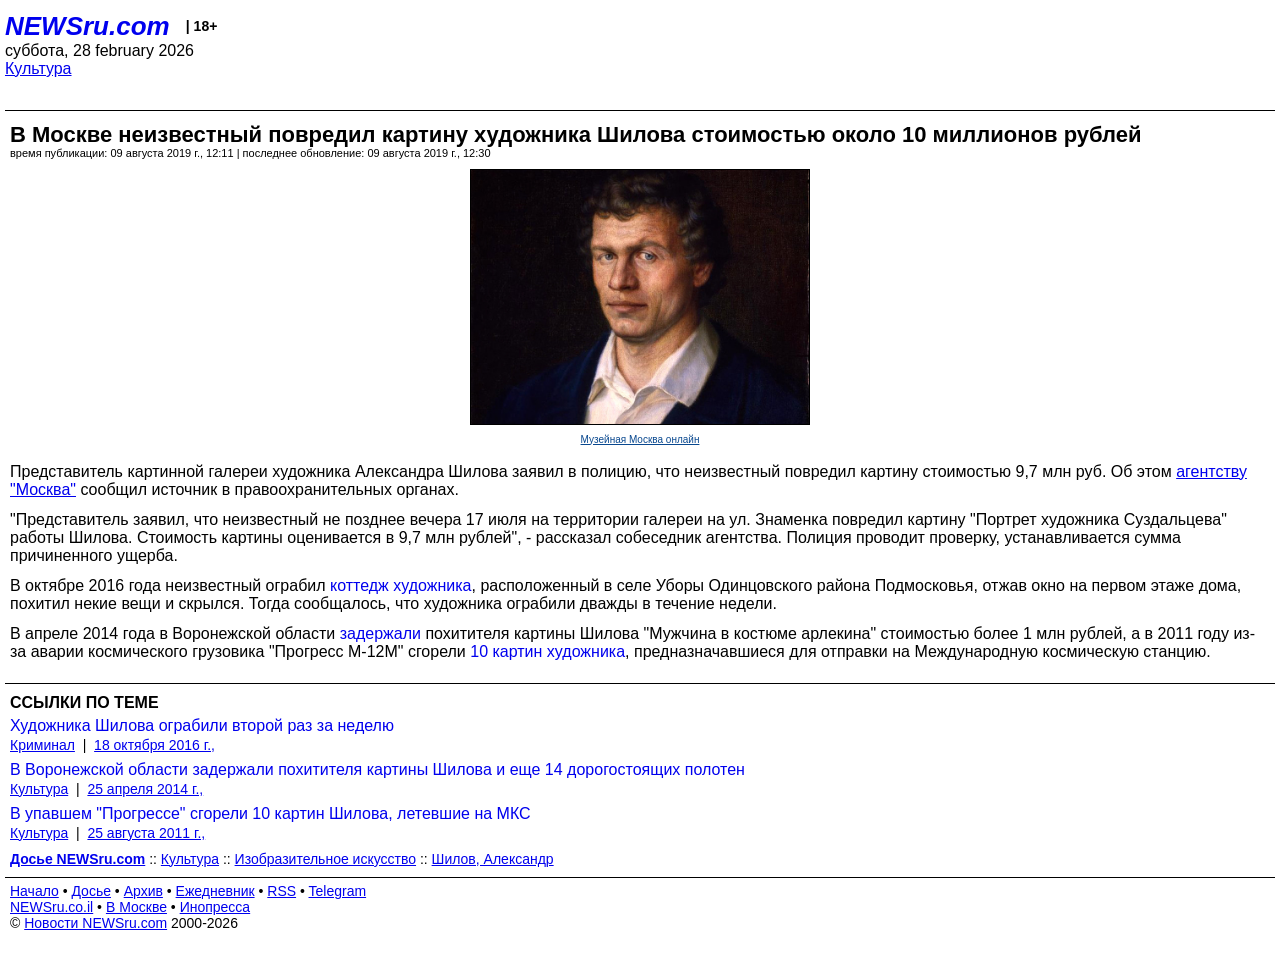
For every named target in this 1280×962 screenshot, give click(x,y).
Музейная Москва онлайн (640, 439)
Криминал (42, 745)
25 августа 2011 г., (146, 833)
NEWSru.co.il (51, 907)
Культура (38, 68)
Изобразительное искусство (325, 859)
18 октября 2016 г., (154, 745)
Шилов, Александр (493, 859)
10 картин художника (547, 651)
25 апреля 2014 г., (145, 789)
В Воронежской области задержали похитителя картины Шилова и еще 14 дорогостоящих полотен (377, 769)
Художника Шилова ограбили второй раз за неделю (202, 725)
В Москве (136, 907)
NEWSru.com (87, 26)
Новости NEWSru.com (95, 923)
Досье (91, 891)
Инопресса (215, 907)
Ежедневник (215, 891)
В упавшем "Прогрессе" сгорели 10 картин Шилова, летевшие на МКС (270, 813)
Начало (34, 891)
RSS (281, 891)
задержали (380, 633)
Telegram (338, 891)
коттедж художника (400, 585)
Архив (143, 891)
